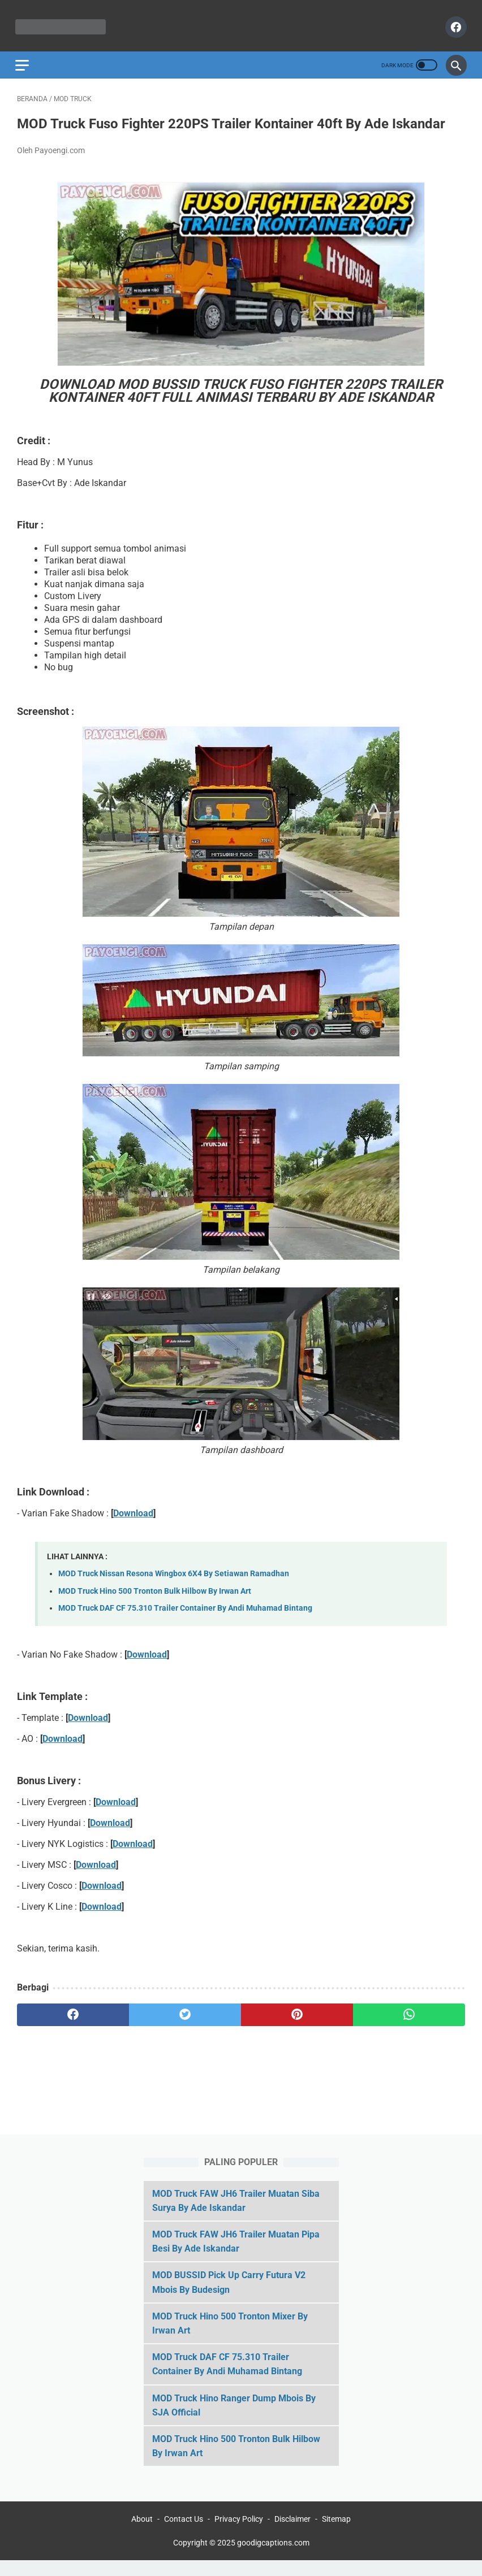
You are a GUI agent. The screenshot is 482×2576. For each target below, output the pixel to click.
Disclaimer (292, 2534)
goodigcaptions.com (273, 2558)
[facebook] (453, 22)
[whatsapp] (409, 2025)
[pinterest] (297, 2025)
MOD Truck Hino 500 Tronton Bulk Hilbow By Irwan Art (154, 1601)
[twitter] (185, 2025)
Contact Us (183, 2534)
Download (133, 1523)
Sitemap (336, 2534)
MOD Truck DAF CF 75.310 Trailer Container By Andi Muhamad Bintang (185, 1619)
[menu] (24, 59)
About (142, 2534)
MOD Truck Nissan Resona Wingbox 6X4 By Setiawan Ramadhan (173, 1584)
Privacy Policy (238, 2534)
